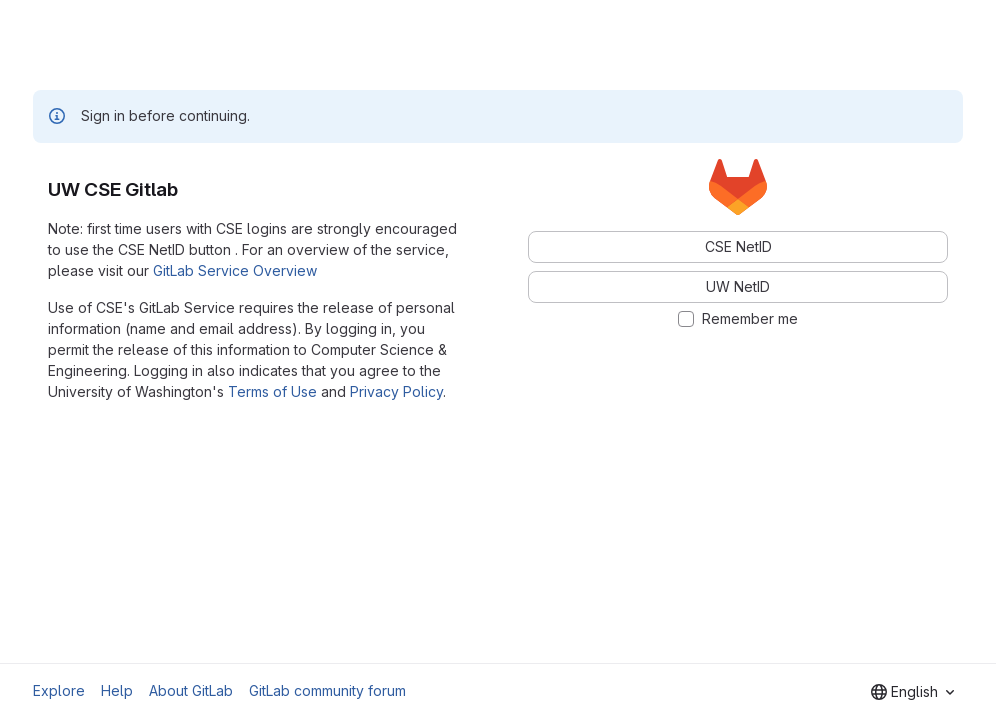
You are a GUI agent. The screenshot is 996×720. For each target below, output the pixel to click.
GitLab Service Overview (235, 270)
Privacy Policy (396, 391)
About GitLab (191, 690)
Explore (59, 690)
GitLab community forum (327, 690)
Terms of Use (272, 391)
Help (117, 690)
